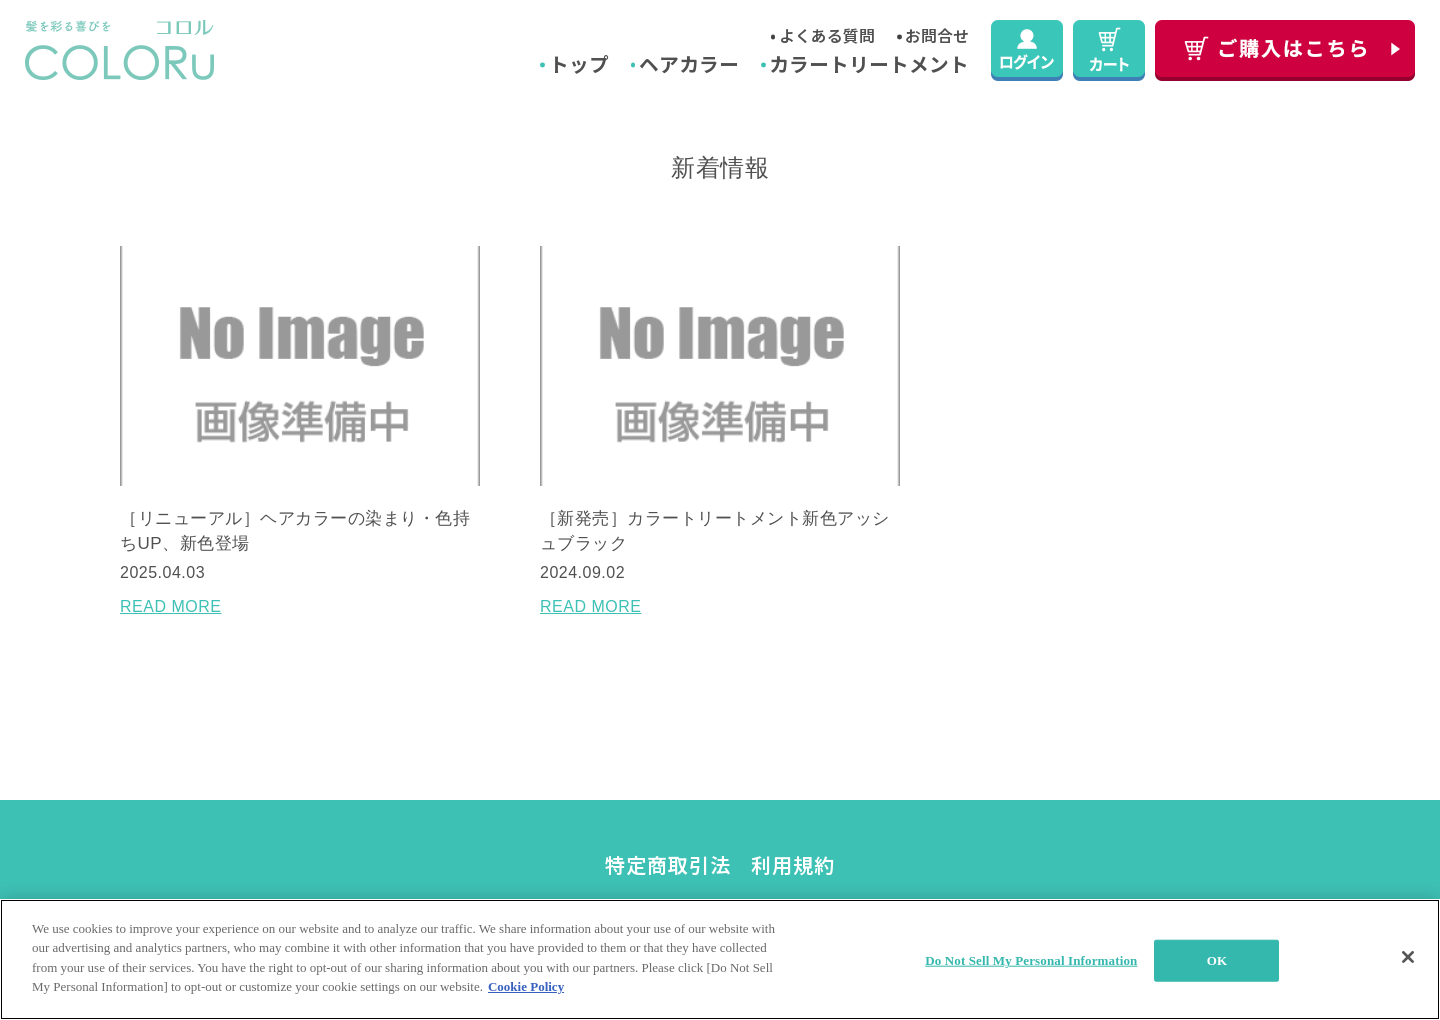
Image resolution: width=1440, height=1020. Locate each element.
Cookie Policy (526, 986)
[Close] (1408, 957)
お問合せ (937, 35)
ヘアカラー (689, 63)
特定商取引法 (668, 864)
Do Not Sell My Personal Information (1031, 960)
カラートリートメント (869, 63)
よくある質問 (827, 35)
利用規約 (793, 864)
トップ (579, 63)
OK (1217, 960)
